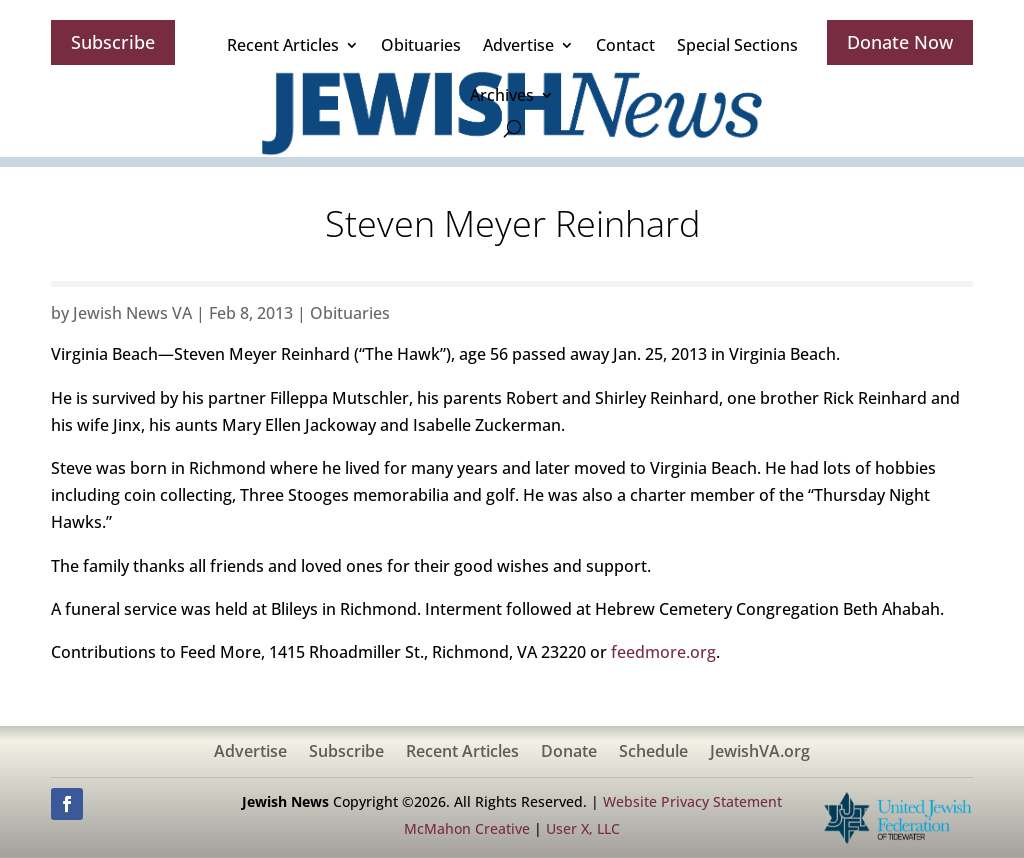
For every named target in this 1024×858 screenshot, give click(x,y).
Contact (625, 45)
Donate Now (900, 42)
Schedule (653, 753)
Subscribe (113, 42)
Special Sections (737, 45)
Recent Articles (283, 45)
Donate (569, 753)
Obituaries (421, 45)
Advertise (518, 45)
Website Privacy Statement (692, 801)
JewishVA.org (760, 753)
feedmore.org (663, 652)
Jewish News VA (132, 313)
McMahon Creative (467, 828)
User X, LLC (583, 828)
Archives (502, 95)
